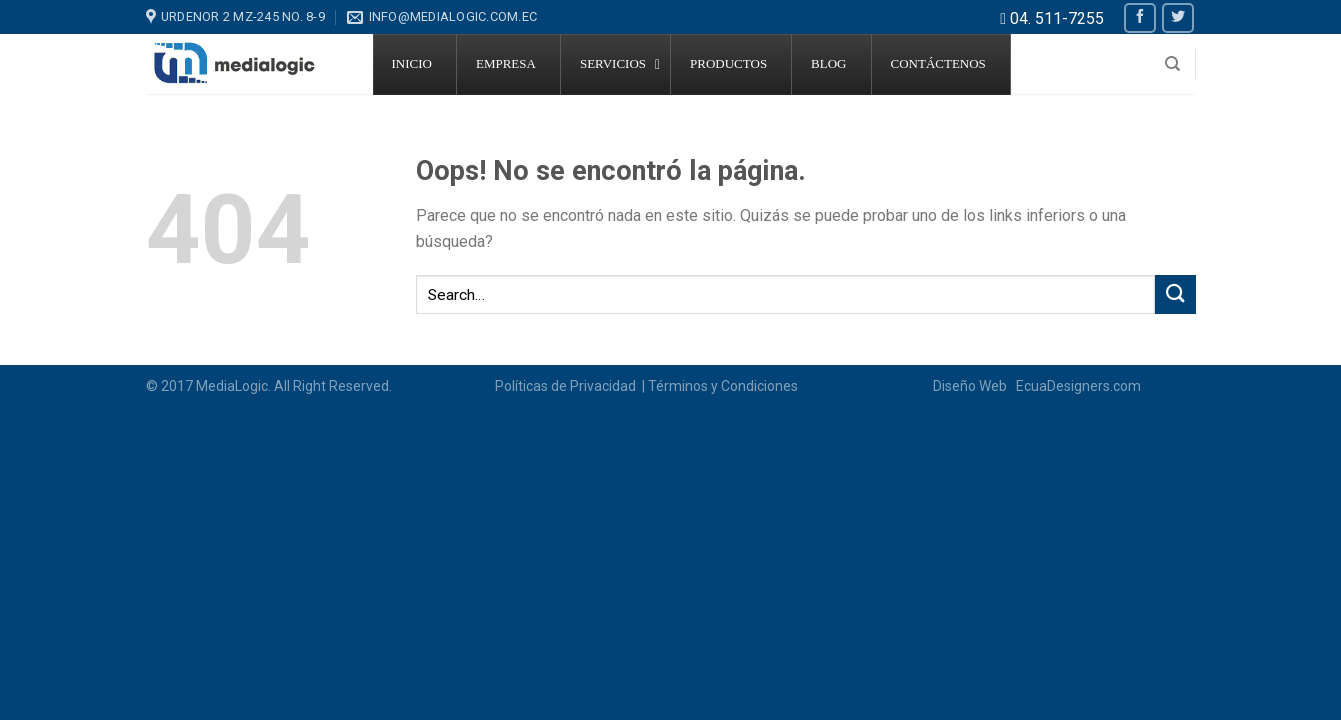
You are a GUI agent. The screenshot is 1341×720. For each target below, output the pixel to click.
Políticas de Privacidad (567, 386)
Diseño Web (973, 386)
